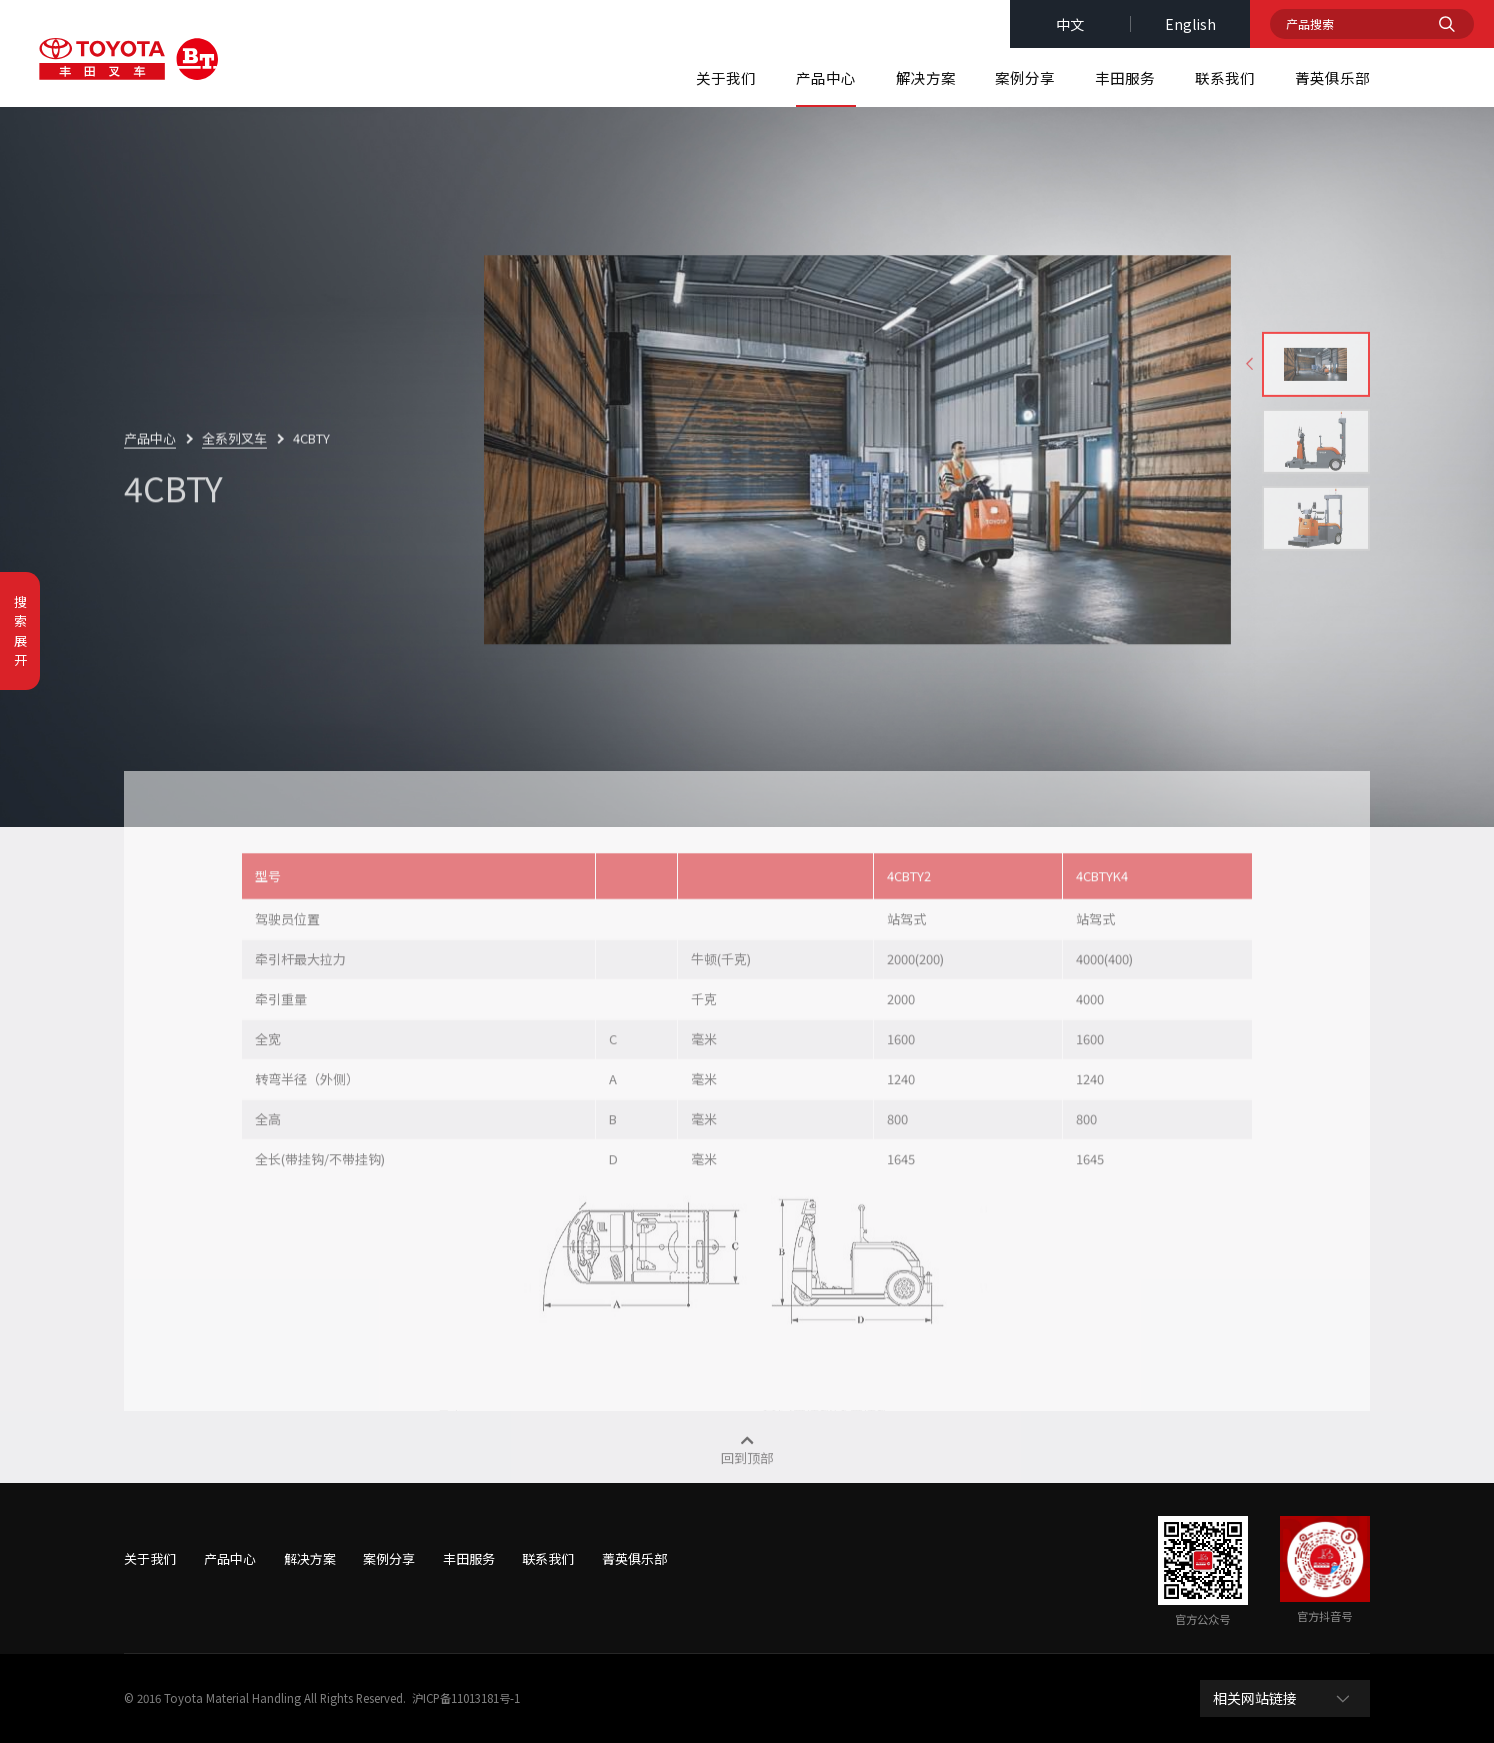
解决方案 (926, 77)
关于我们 (726, 77)
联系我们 (1225, 77)
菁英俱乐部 (1332, 77)
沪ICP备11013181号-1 (466, 1698)
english (1190, 24)
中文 (1070, 24)
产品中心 (826, 77)
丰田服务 (1125, 77)
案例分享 (1025, 77)
